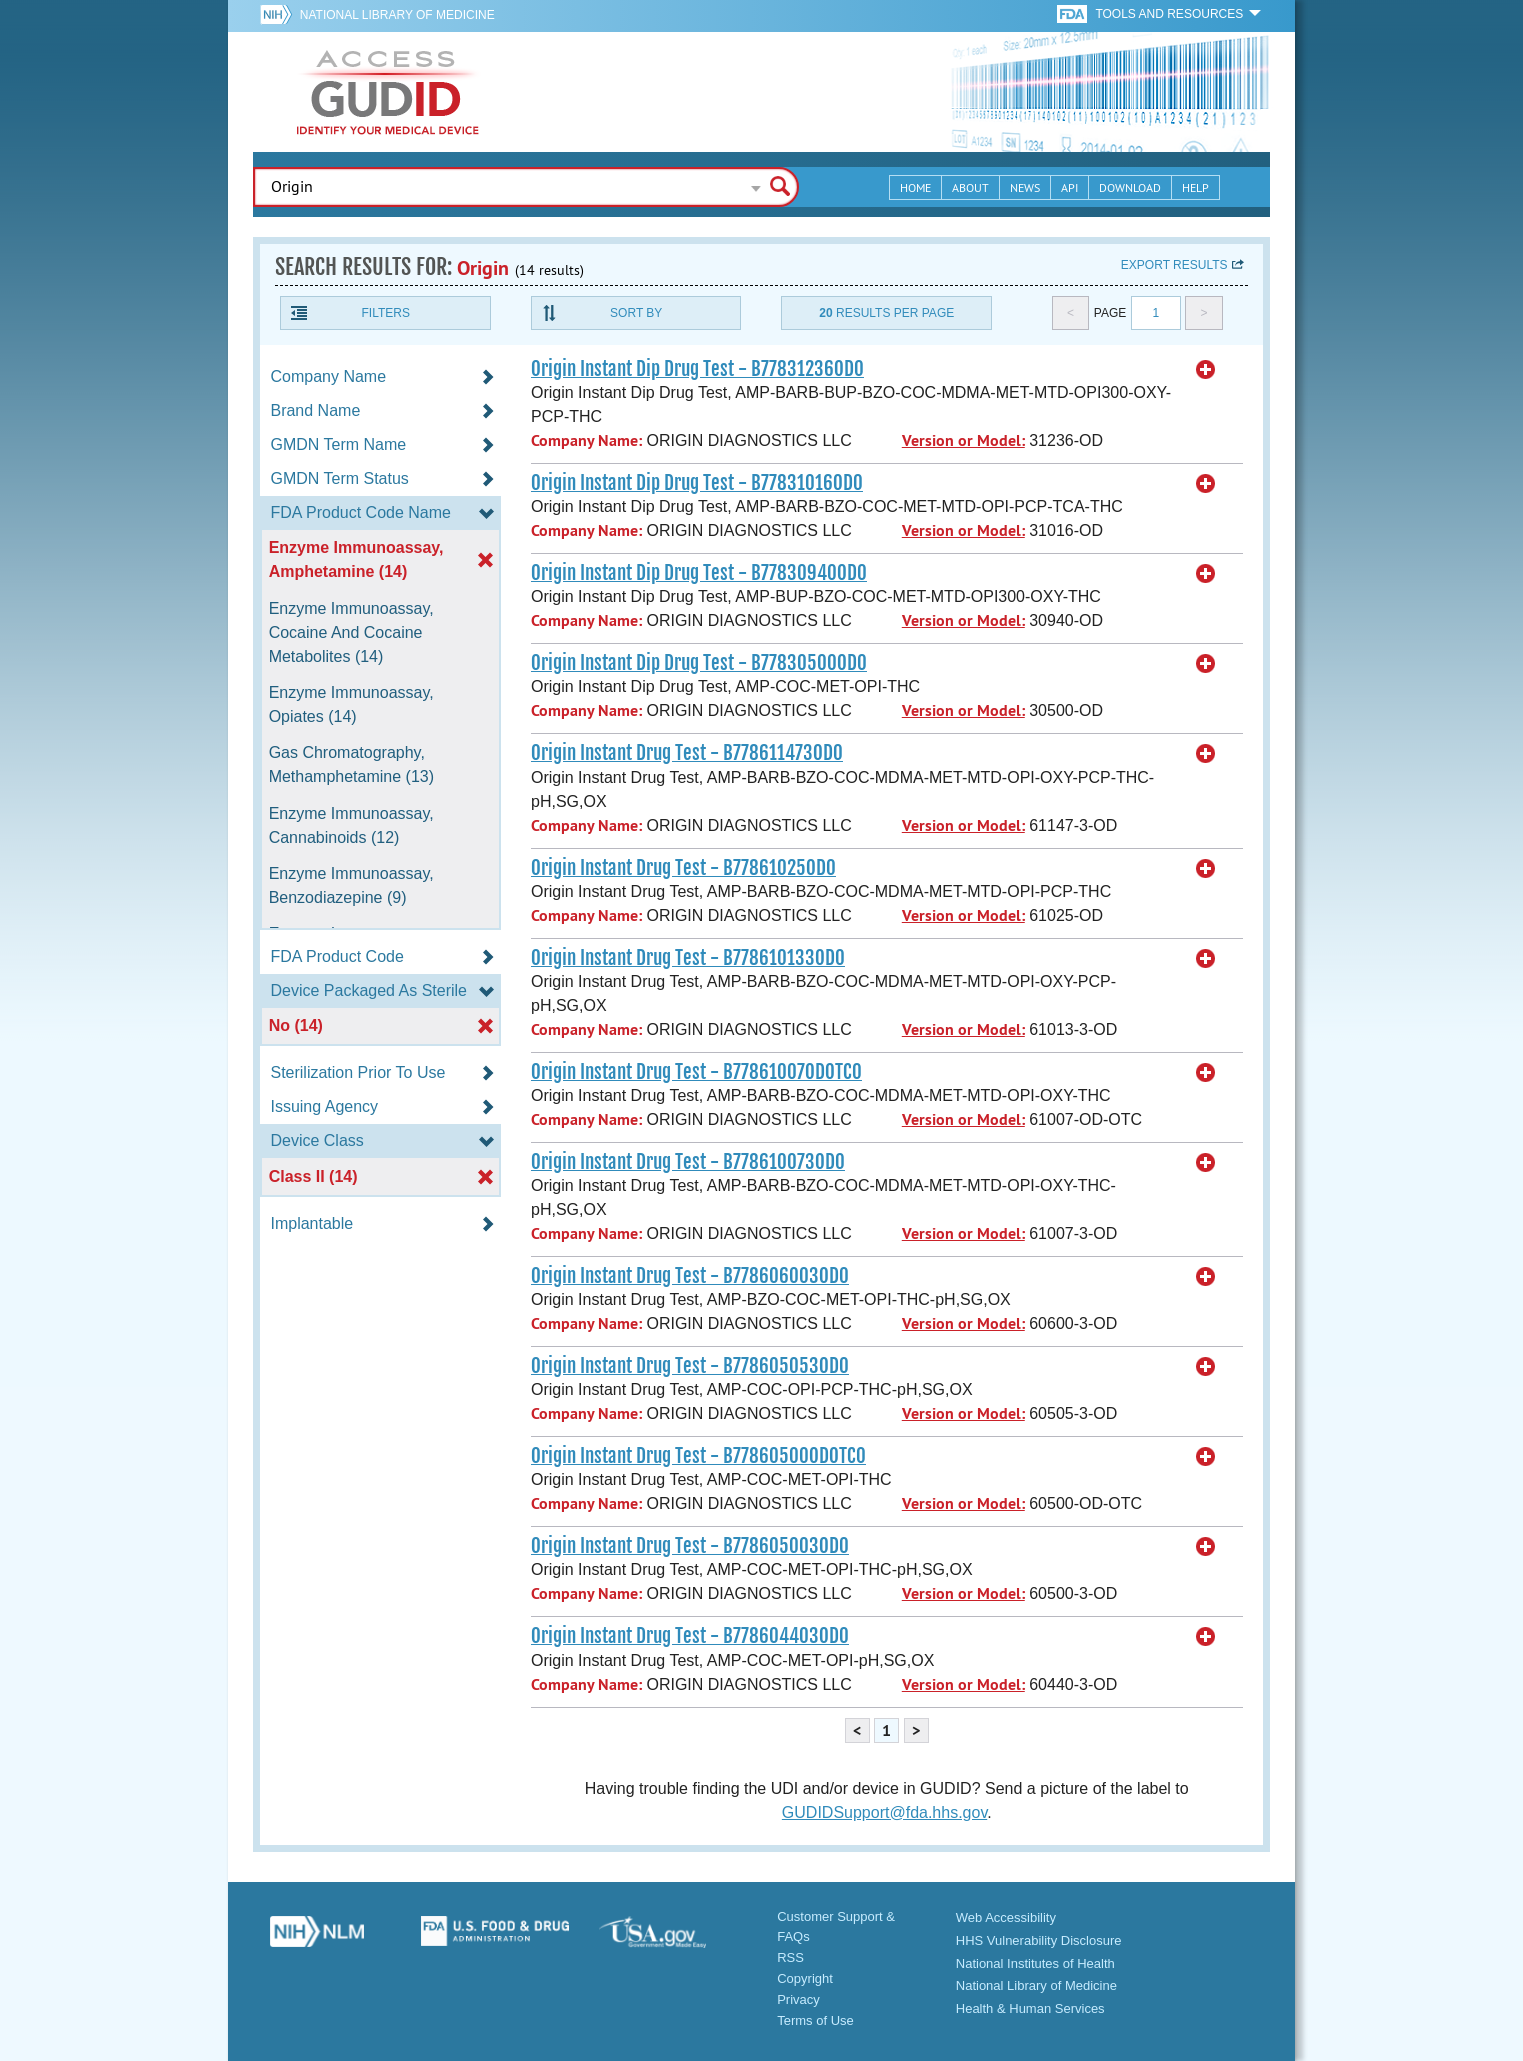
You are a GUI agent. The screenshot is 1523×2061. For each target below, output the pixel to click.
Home (915, 187)
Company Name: (586, 440)
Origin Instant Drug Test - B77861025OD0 (683, 868)
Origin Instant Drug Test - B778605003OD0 (690, 1546)
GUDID (388, 92)
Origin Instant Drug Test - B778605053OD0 (690, 1366)
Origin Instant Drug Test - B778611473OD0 (687, 753)
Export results (1174, 265)
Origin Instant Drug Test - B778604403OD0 (690, 1636)
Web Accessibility (1006, 1917)
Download (1130, 187)
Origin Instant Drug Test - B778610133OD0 (688, 958)
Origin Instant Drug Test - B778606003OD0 (690, 1276)
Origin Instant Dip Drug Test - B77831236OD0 (697, 369)
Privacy (798, 1999)
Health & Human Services (1030, 2008)
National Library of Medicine (397, 15)
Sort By (636, 313)
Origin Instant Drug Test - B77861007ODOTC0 (696, 1072)
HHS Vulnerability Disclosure (1039, 1940)
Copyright (805, 1978)
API (1069, 187)
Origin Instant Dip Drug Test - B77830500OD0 (699, 663)
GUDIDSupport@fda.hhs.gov (884, 1812)
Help (1195, 187)
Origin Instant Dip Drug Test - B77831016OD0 (697, 483)
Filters (385, 313)
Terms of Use (815, 2020)
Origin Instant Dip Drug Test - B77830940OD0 (699, 573)
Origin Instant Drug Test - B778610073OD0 (688, 1162)
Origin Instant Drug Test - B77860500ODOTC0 (698, 1456)
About (970, 187)
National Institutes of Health (1035, 1963)
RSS (790, 1957)
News (1025, 187)
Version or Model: (963, 440)
